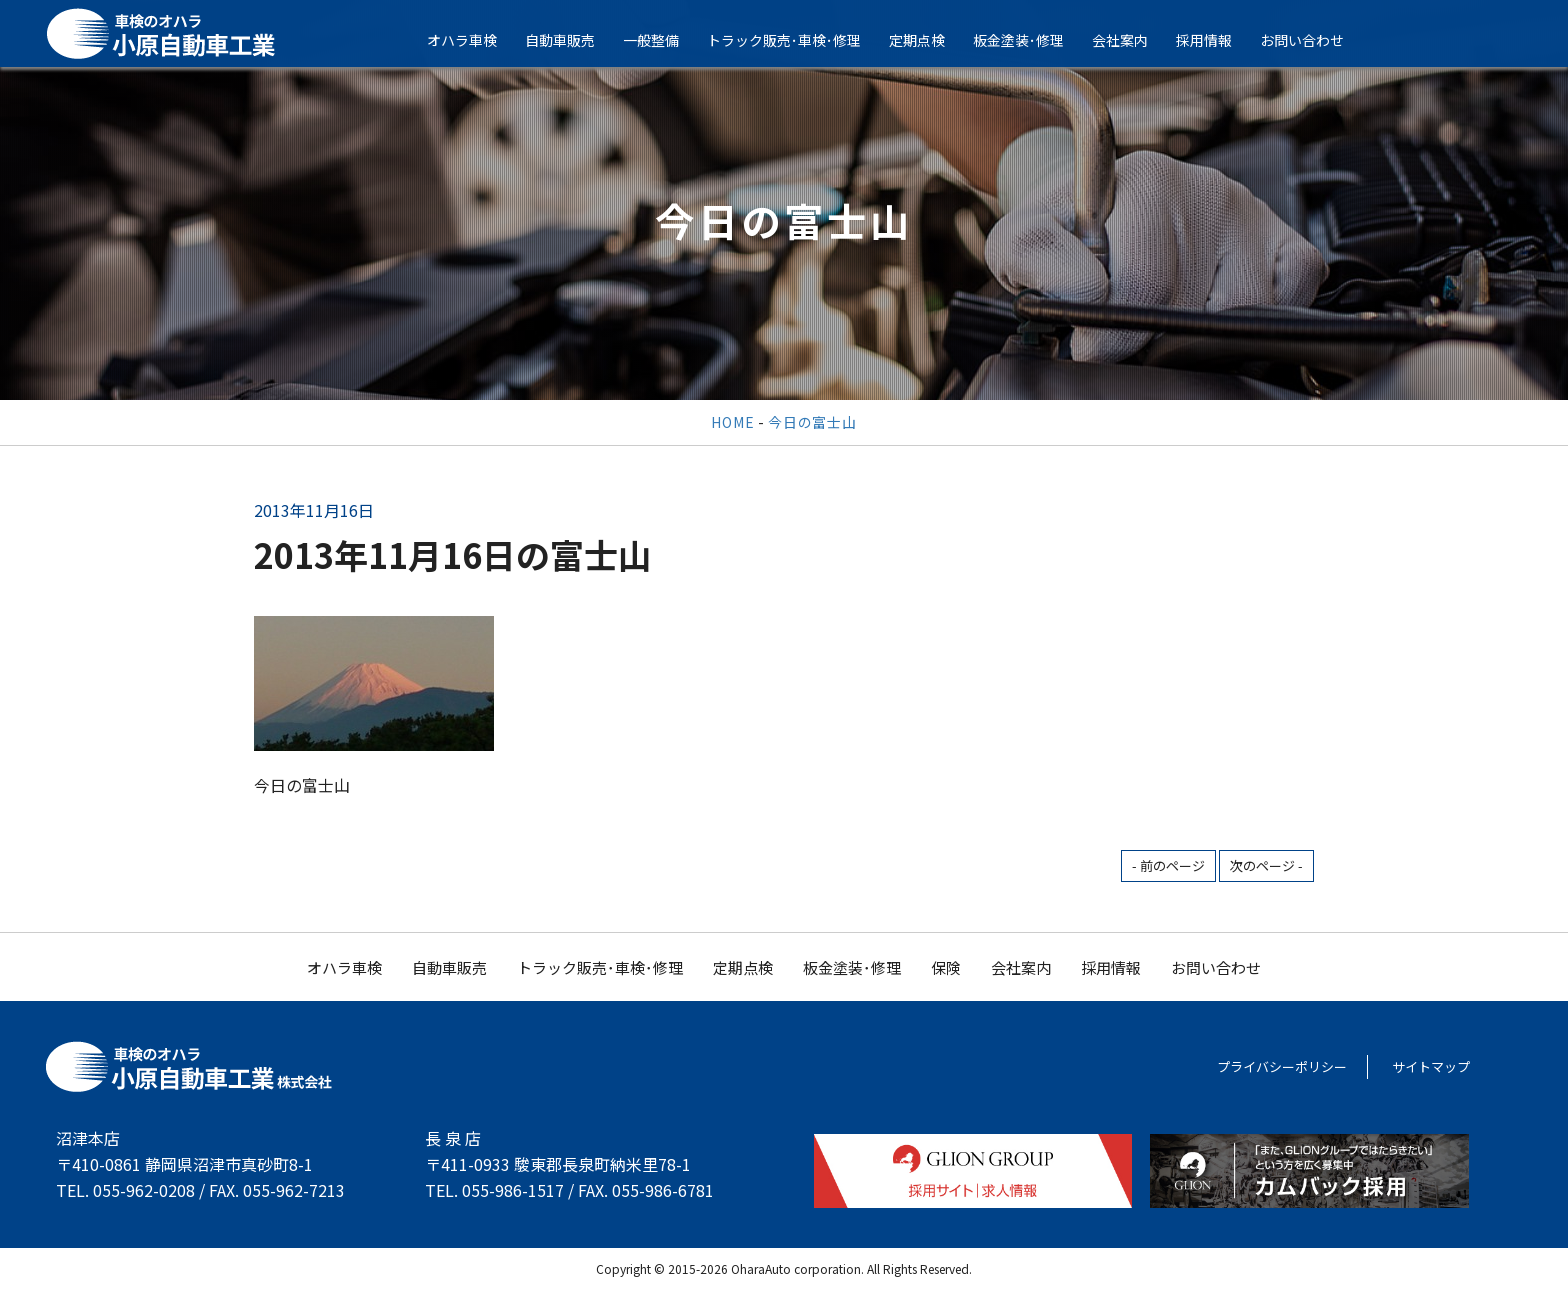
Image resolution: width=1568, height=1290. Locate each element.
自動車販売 (574, 40)
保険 (946, 967)
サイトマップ (1431, 1066)
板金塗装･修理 (1032, 40)
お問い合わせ (1316, 40)
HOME (732, 422)
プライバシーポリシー (1282, 1066)
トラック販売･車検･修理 (798, 40)
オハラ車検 (476, 40)
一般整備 (665, 40)
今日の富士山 (812, 422)
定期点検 (931, 40)
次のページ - (1266, 865)
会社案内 (1134, 40)
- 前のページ (1168, 865)
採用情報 (1218, 40)
